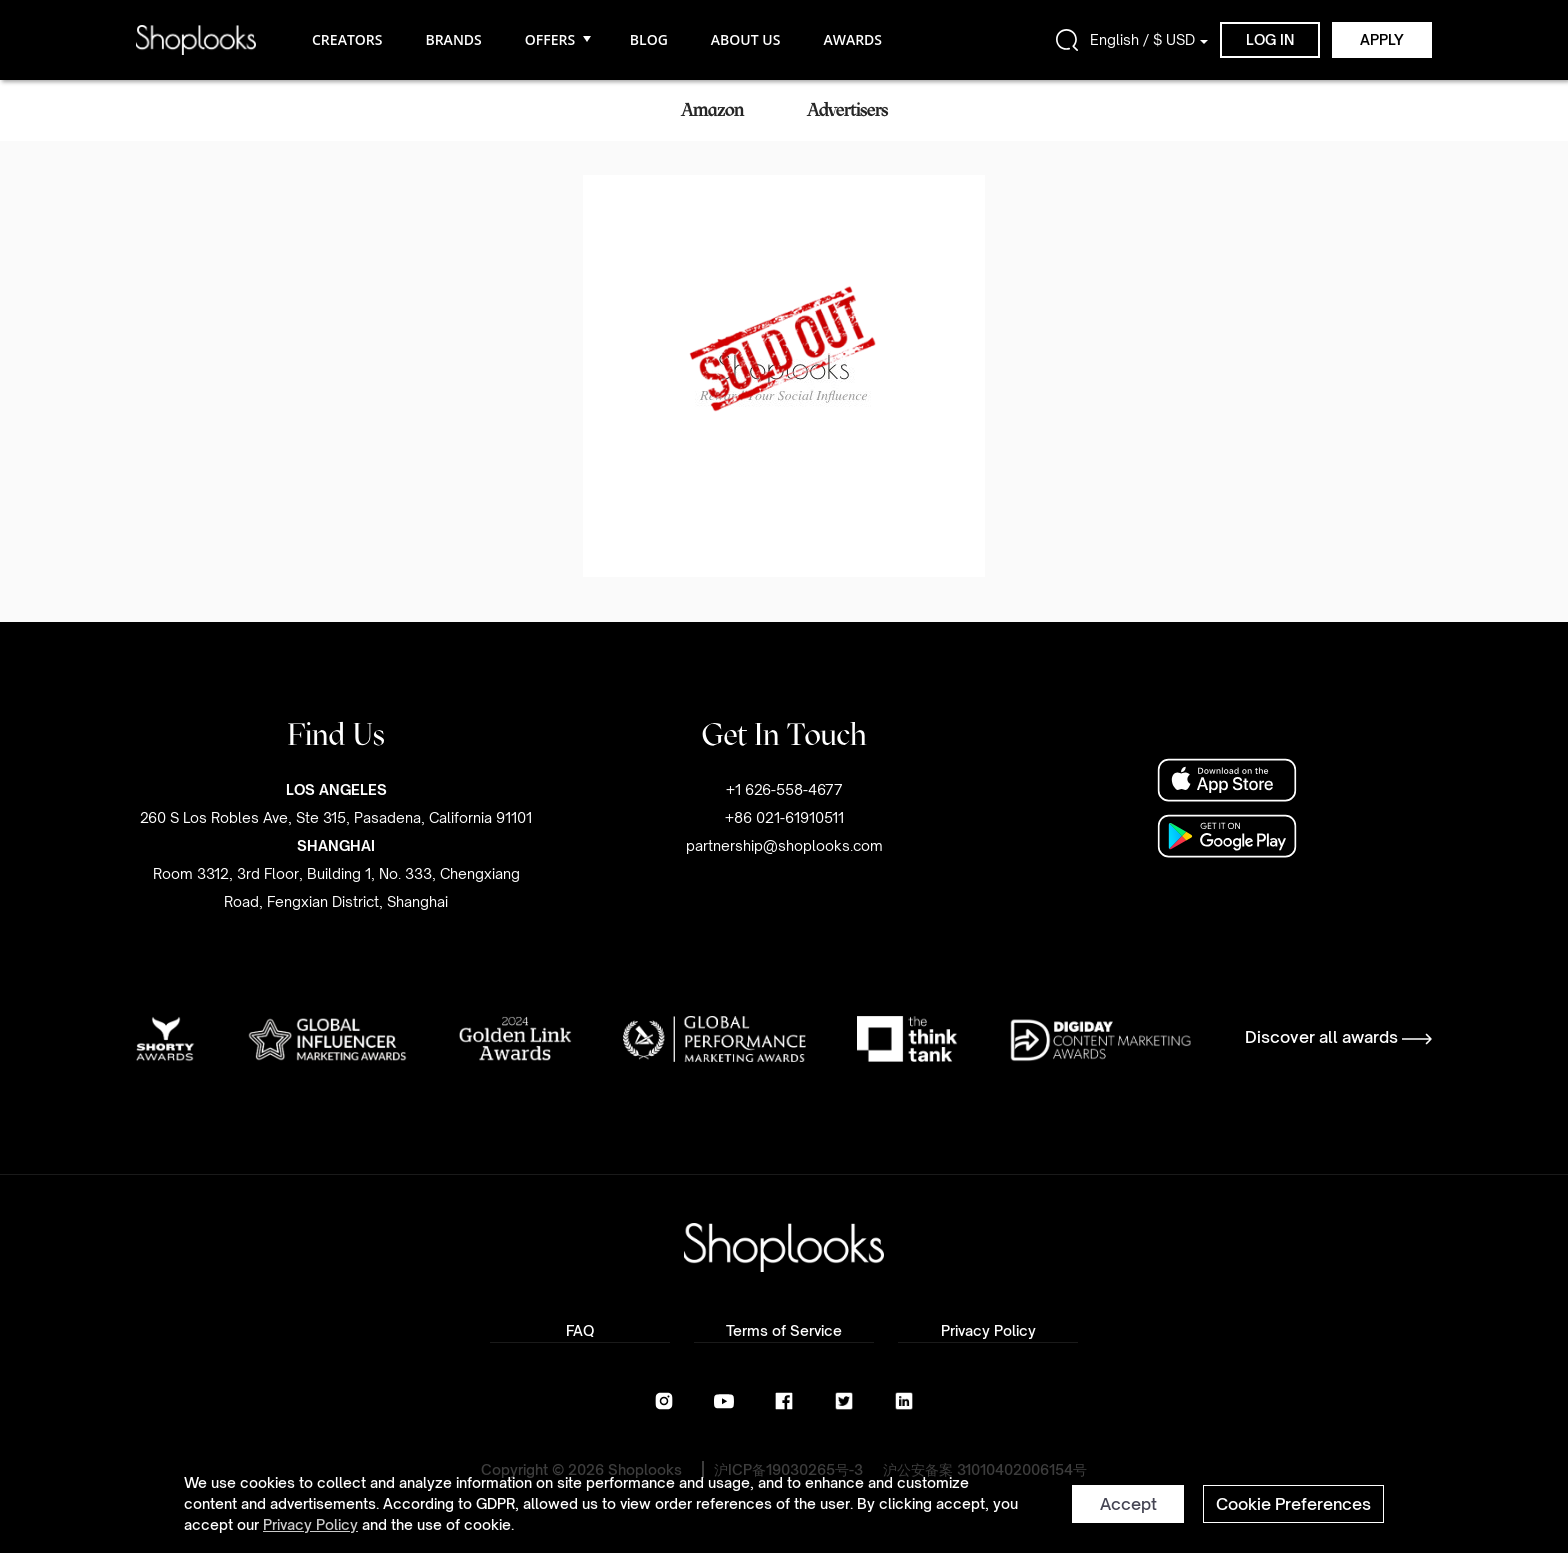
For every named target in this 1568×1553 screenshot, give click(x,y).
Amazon (712, 110)
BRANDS (453, 39)
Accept (1128, 1504)
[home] (196, 39)
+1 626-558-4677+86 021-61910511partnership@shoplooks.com (784, 817)
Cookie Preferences (1293, 1504)
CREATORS (347, 39)
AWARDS (852, 39)
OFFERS (556, 39)
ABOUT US (746, 39)
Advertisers (847, 110)
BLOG (649, 39)
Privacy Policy (310, 1524)
